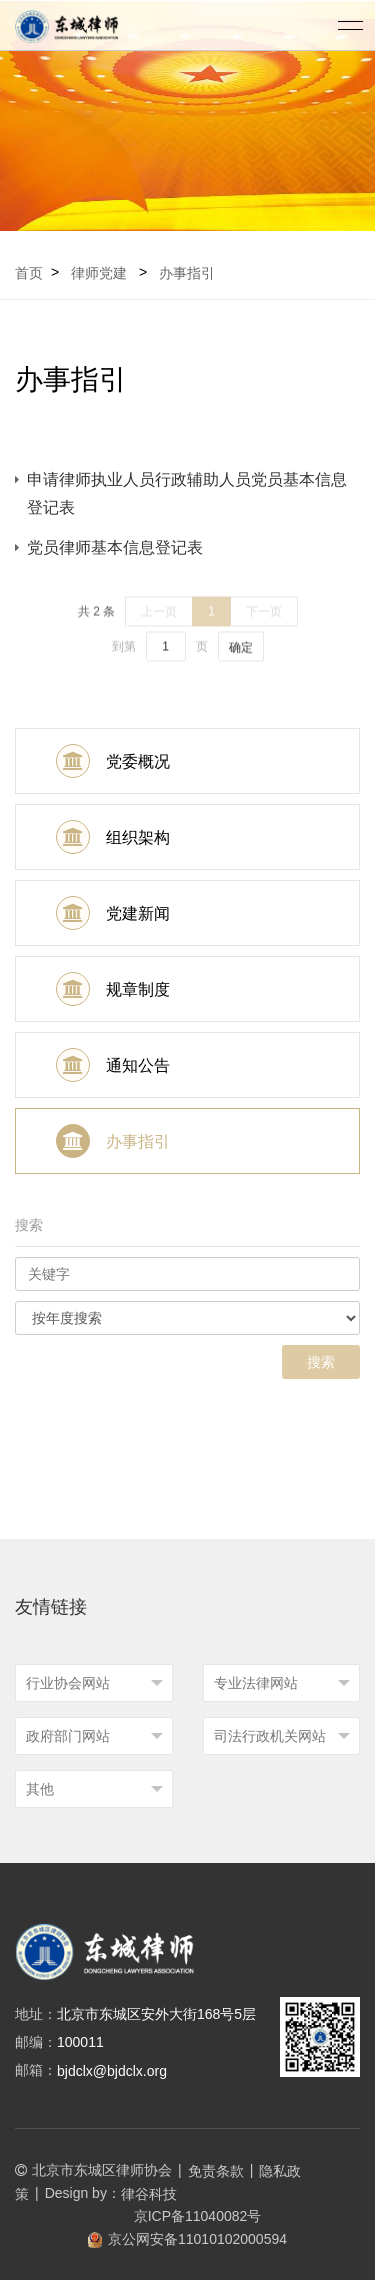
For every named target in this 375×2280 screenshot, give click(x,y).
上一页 (159, 622)
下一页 (264, 622)
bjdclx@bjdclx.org (112, 2071)
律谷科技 (149, 2194)
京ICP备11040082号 (188, 2216)
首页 (29, 273)
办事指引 (187, 273)
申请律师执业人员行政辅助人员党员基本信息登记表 (187, 493)
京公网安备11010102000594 (187, 2239)
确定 (241, 658)
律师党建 (99, 273)
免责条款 (216, 2171)
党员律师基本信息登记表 (115, 547)
